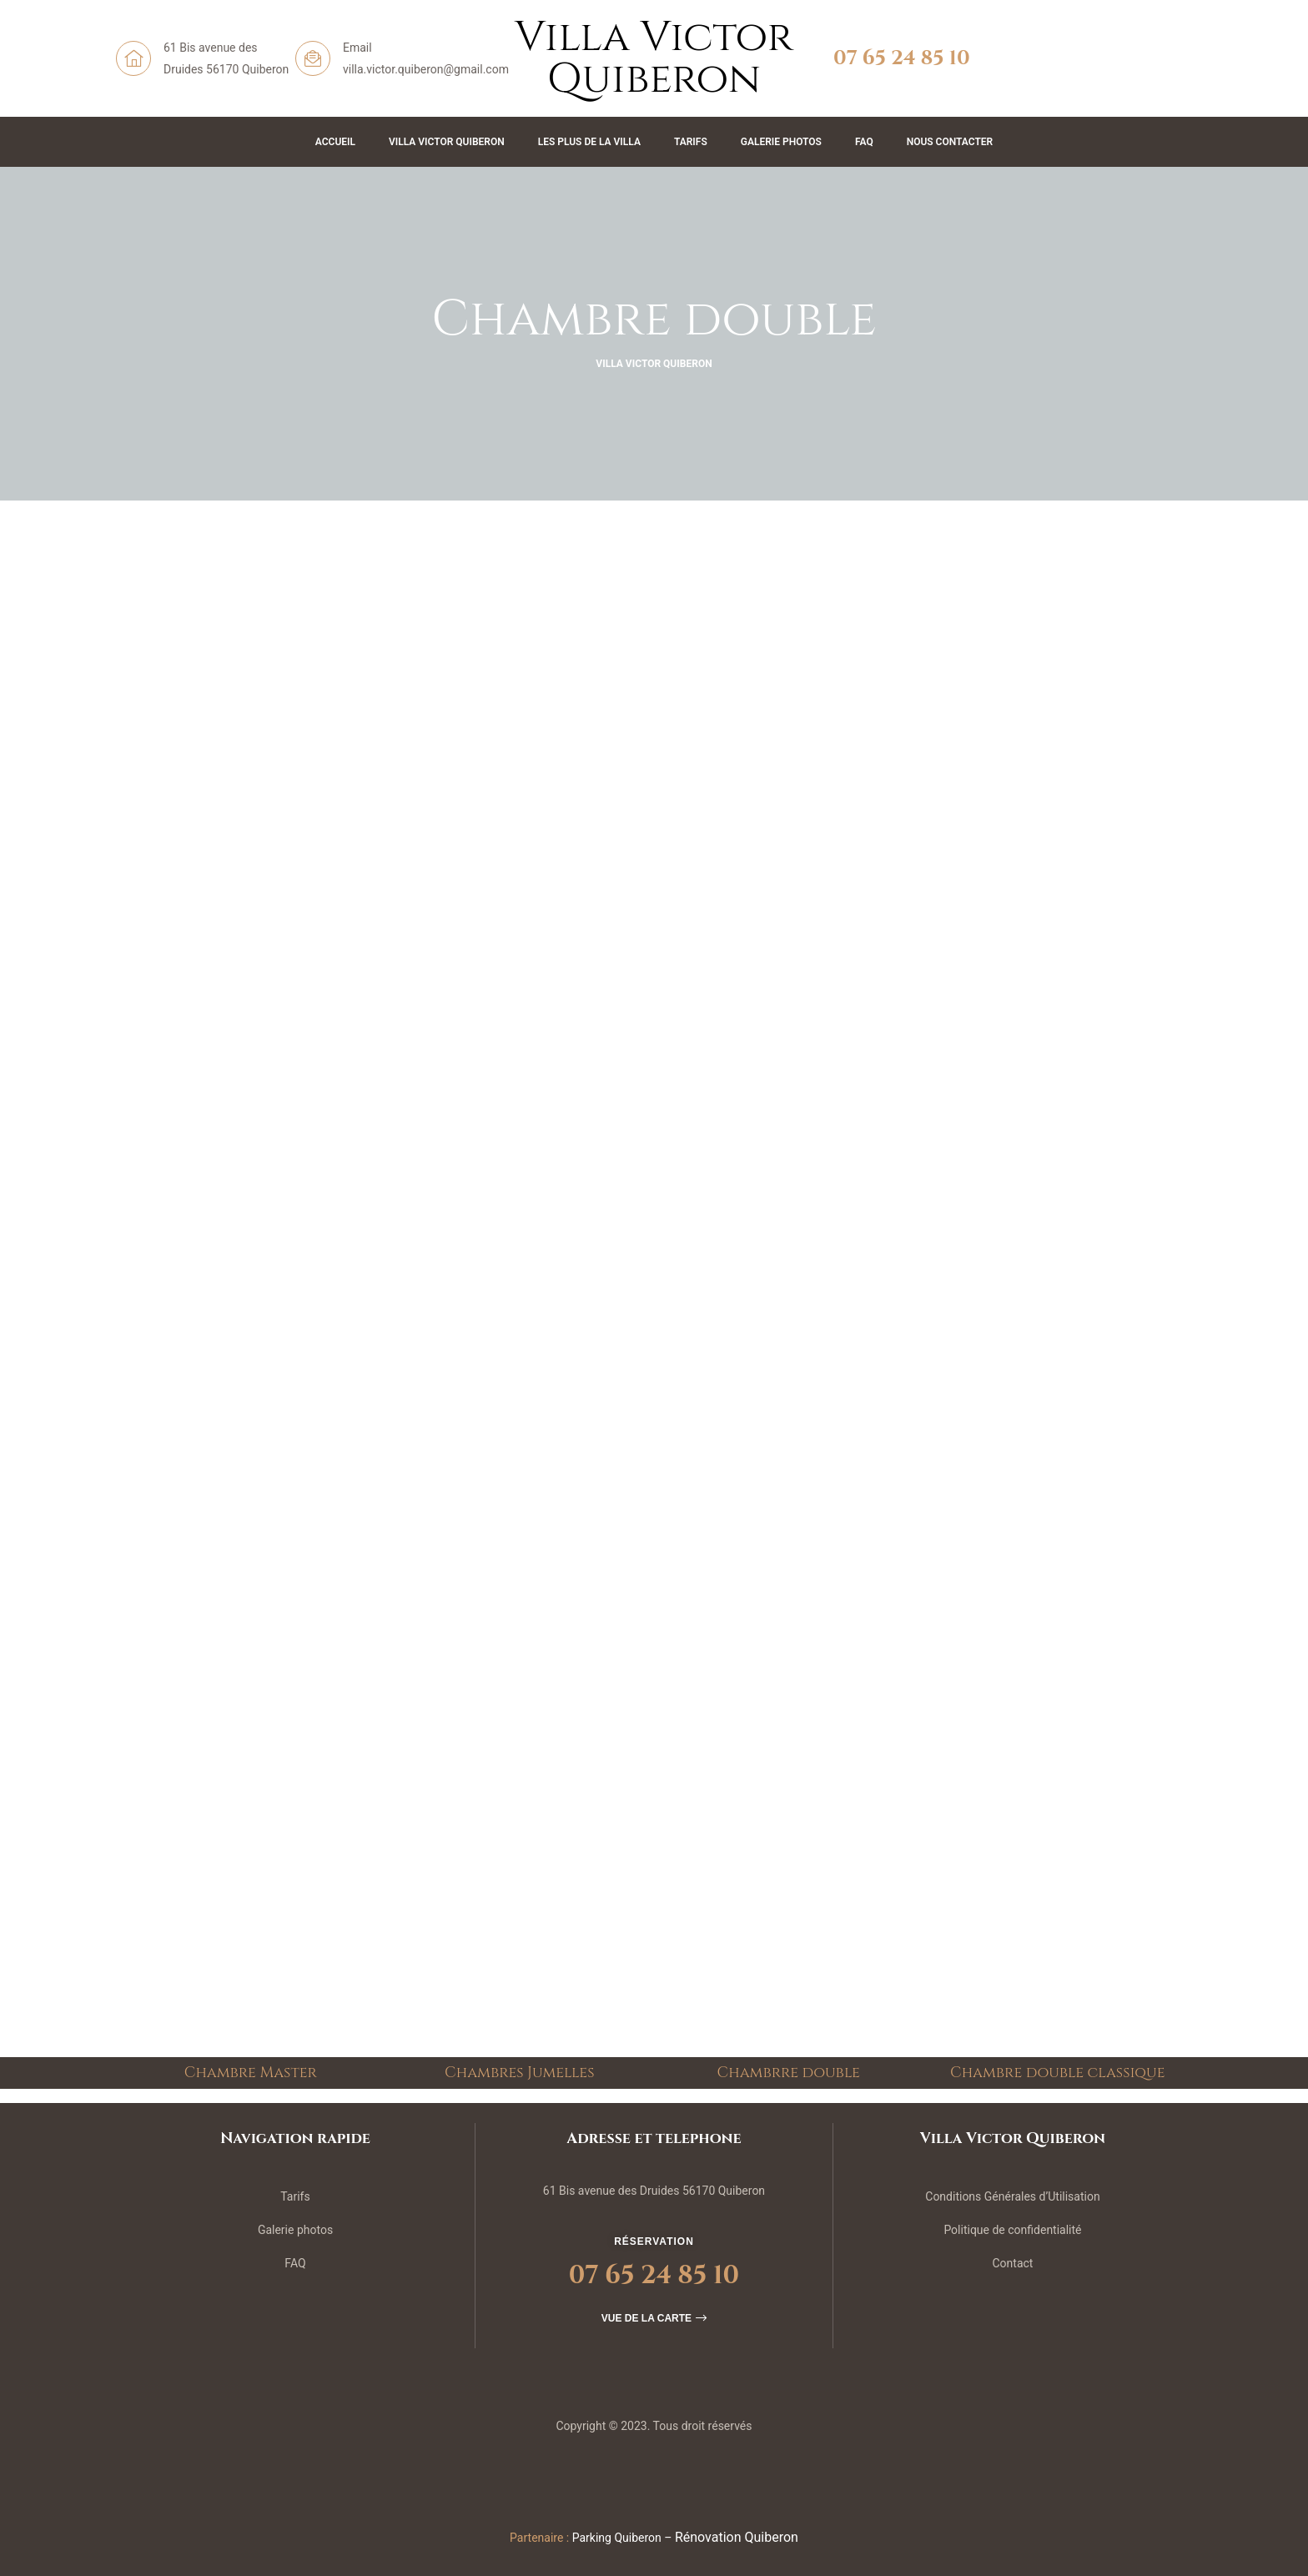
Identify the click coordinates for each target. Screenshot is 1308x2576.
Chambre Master (250, 2072)
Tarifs (690, 142)
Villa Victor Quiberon (447, 142)
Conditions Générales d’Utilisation (1012, 2196)
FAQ (864, 142)
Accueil (335, 142)
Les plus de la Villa (589, 142)
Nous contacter (950, 142)
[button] (654, 2318)
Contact (1012, 2263)
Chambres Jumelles (519, 2072)
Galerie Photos (781, 142)
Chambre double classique (1057, 2072)
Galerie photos (295, 2229)
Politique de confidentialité (1012, 2229)
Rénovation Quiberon (736, 2537)
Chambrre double (788, 2072)
